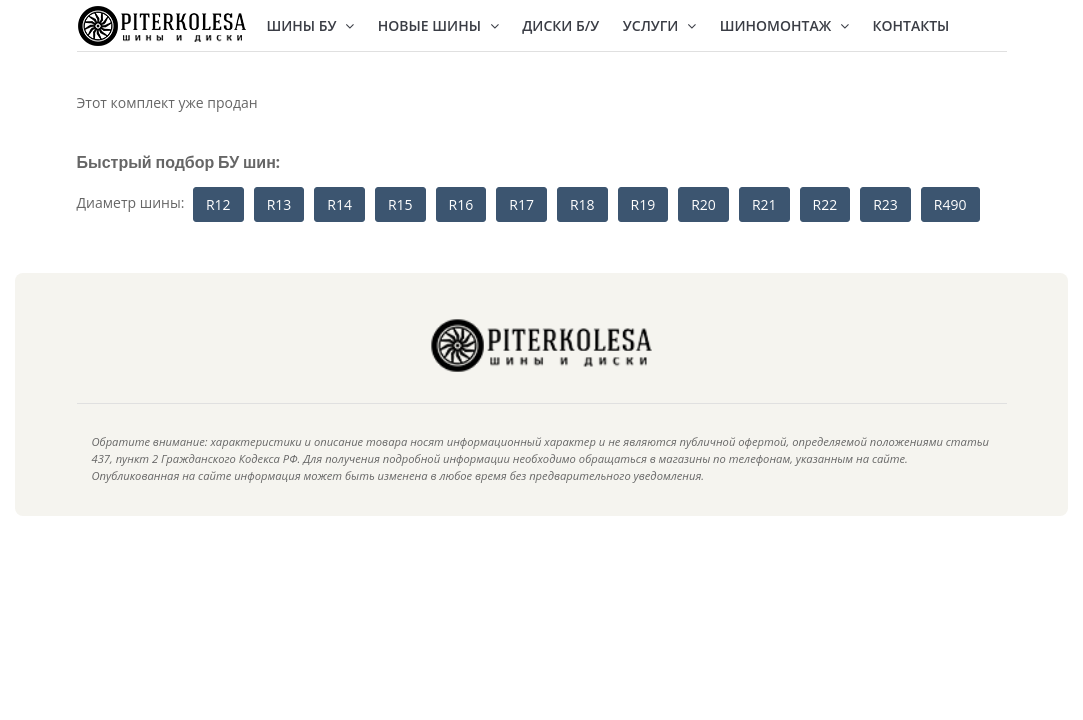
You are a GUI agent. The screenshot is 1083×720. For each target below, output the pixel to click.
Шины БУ (311, 25)
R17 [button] (521, 204)
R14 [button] (339, 204)
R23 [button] (885, 204)
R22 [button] (825, 204)
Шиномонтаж (784, 25)
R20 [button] (703, 204)
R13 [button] (279, 204)
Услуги (659, 25)
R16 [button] (461, 204)
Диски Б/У (560, 25)
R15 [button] (400, 204)
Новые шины (438, 25)
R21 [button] (764, 204)
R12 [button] (218, 204)
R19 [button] (643, 204)
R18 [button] (582, 204)
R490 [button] (950, 204)
